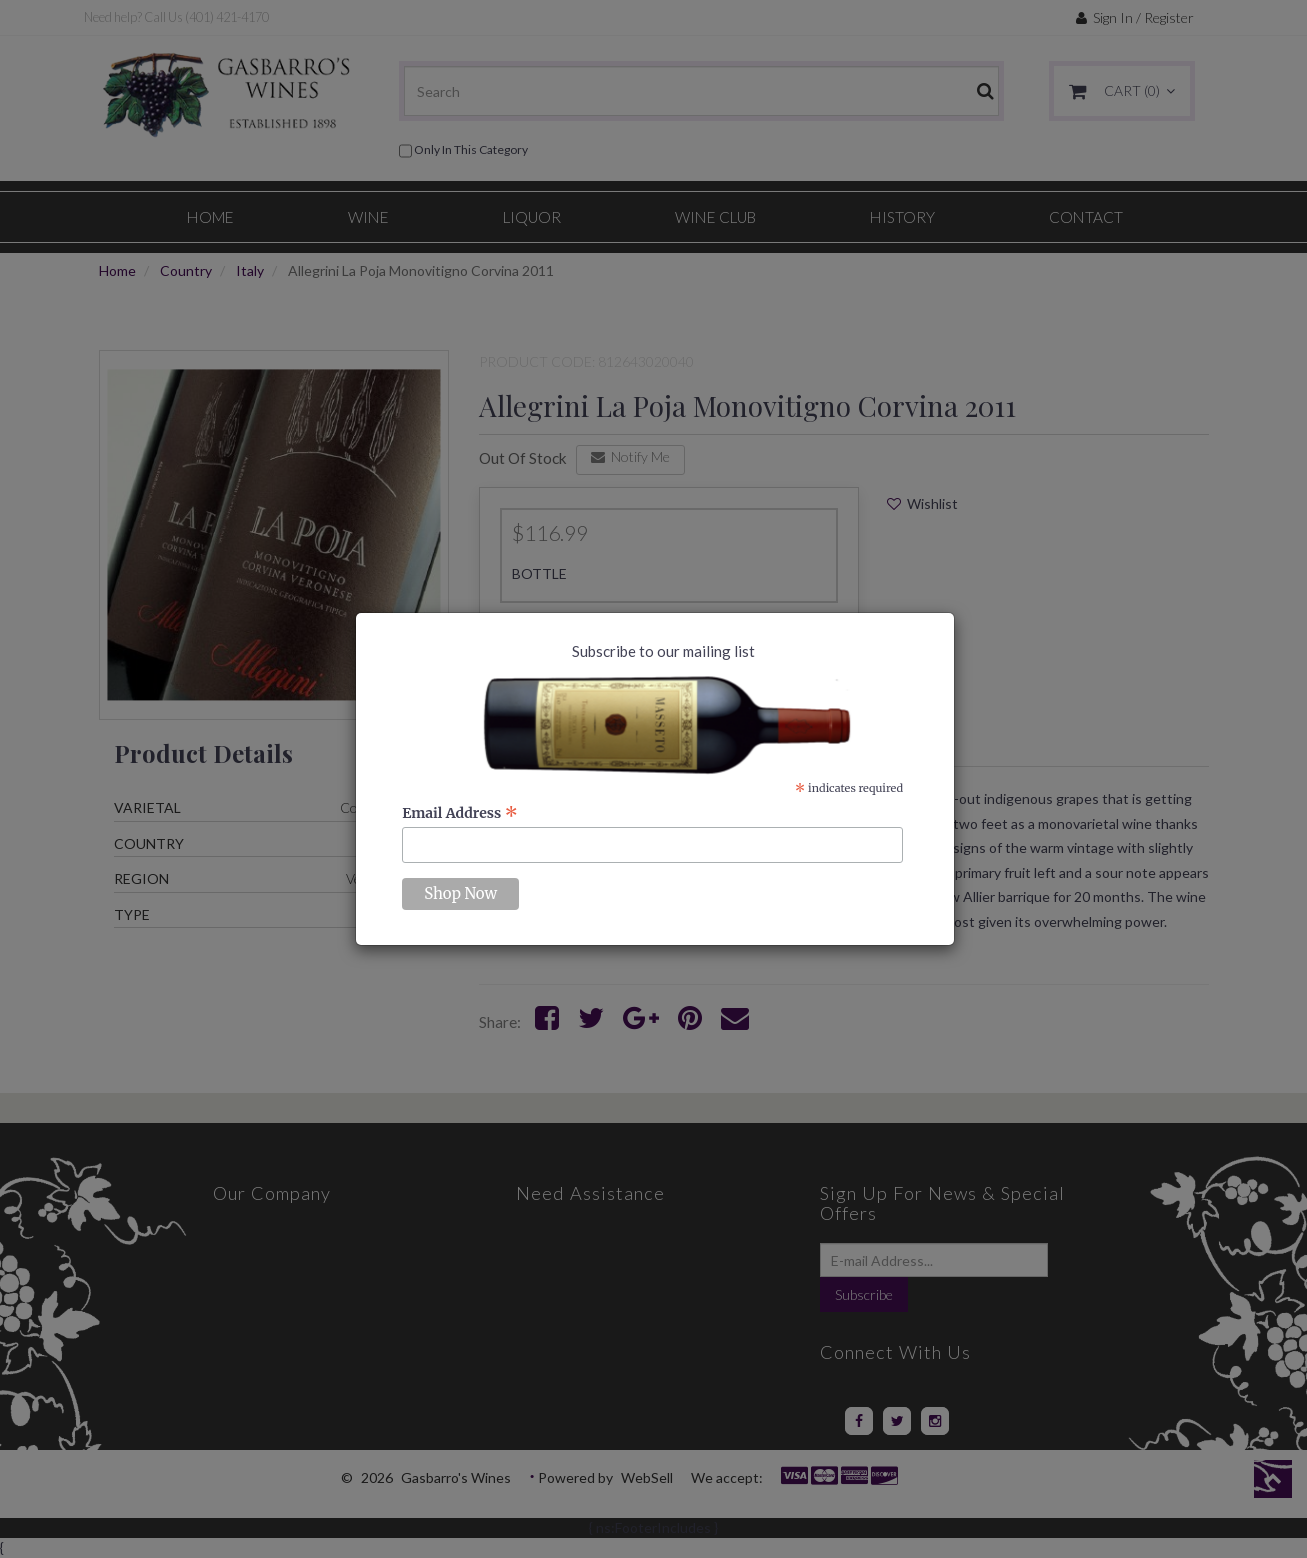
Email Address (460, 813)
